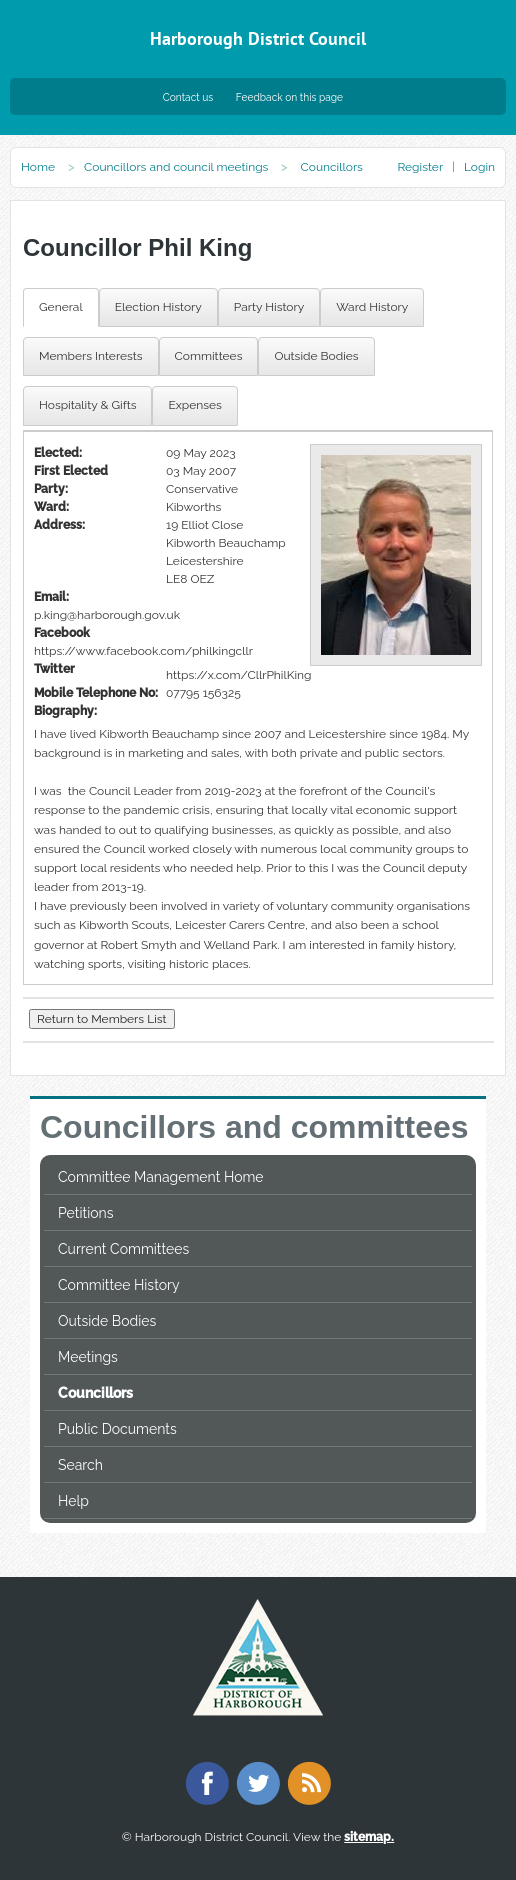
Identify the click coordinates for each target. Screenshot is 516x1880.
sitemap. (369, 1837)
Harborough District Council (258, 38)
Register (419, 167)
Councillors (95, 1393)
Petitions (85, 1213)
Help (73, 1501)
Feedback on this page (289, 97)
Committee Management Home (161, 1177)
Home (38, 167)
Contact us (188, 97)
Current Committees (123, 1249)
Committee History (119, 1285)
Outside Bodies (107, 1321)
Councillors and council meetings (176, 167)
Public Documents (117, 1429)
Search (80, 1465)
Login (479, 167)
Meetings (88, 1357)
